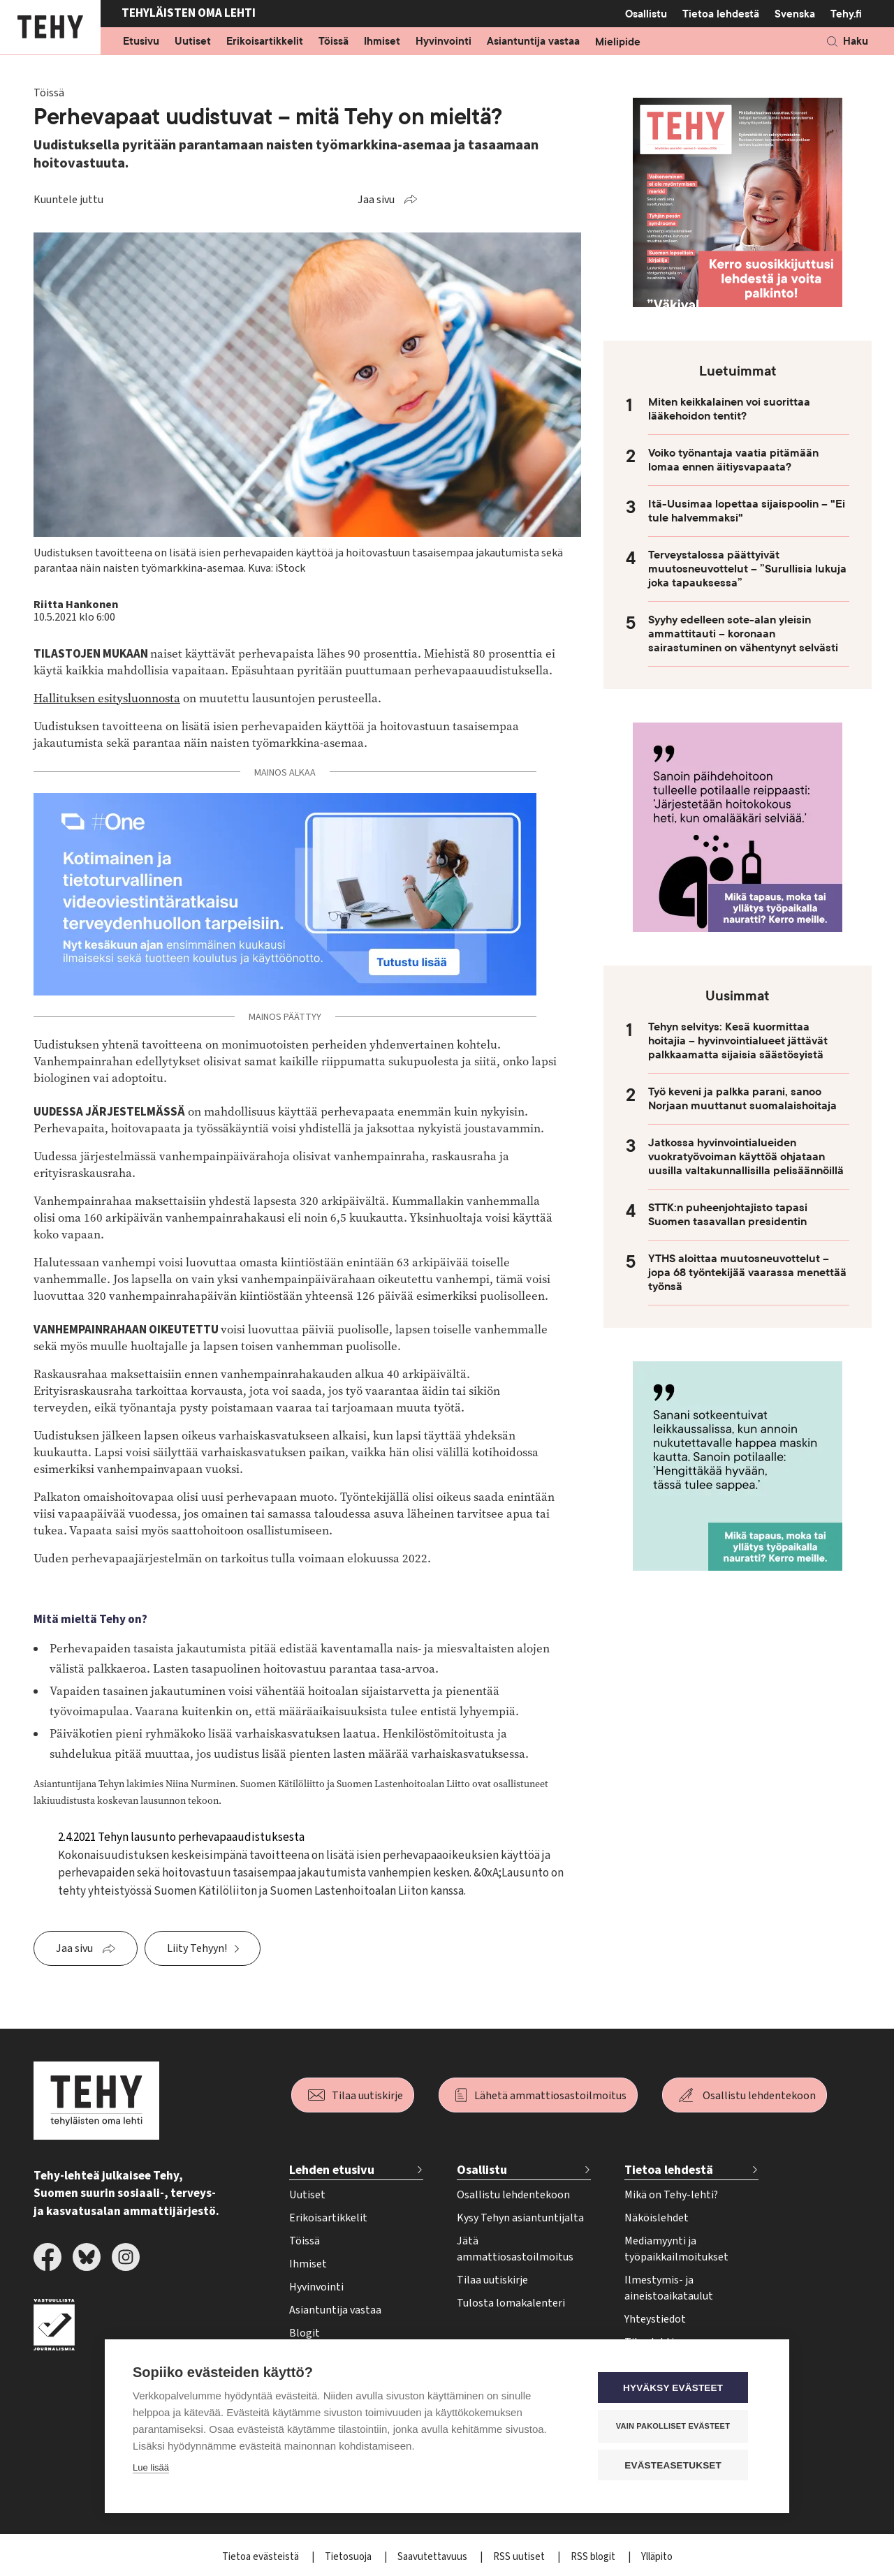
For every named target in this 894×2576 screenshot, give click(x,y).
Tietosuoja (349, 2556)
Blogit (304, 2333)
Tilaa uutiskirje (367, 2095)
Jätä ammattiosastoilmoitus (515, 2249)
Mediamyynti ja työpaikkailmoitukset (676, 2249)
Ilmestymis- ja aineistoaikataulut (668, 2288)
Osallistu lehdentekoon (759, 2095)
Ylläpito (657, 2556)
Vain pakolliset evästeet (677, 2426)
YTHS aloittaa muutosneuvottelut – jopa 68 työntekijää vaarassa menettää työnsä (747, 1273)
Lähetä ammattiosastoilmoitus (550, 2095)
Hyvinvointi (443, 42)
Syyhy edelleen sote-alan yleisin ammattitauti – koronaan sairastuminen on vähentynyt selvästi (743, 634)
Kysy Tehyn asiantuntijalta (520, 2218)
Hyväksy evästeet (677, 2388)
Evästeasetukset (677, 2465)
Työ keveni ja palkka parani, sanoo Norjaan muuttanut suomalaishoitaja (742, 1099)
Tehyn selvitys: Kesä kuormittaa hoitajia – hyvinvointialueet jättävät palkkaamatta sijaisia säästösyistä (738, 1041)
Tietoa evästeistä (261, 2556)
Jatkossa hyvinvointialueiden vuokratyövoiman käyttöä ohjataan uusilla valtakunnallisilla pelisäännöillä (746, 1157)
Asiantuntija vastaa (533, 42)
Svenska (795, 14)
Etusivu (141, 42)
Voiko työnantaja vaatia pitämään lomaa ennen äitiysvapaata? (733, 460)
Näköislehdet (656, 2218)
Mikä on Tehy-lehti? (671, 2195)
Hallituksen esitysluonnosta (107, 698)
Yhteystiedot (655, 2319)
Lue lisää (151, 2469)
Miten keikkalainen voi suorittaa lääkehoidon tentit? (729, 409)
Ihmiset (382, 42)
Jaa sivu (376, 199)
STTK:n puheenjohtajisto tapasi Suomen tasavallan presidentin (727, 1215)
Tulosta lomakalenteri (511, 2303)
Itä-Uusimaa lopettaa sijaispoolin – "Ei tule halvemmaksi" (746, 511)
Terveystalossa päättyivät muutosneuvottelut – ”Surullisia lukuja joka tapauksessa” (747, 569)
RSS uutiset (520, 2556)
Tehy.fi (846, 14)
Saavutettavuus (433, 2556)
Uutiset (193, 42)
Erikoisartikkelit (264, 42)
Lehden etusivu (331, 2170)
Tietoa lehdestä (720, 13)
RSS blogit (594, 2556)
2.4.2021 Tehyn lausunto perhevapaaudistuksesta (181, 1837)
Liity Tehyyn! (197, 1948)
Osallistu (646, 14)
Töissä (333, 42)
